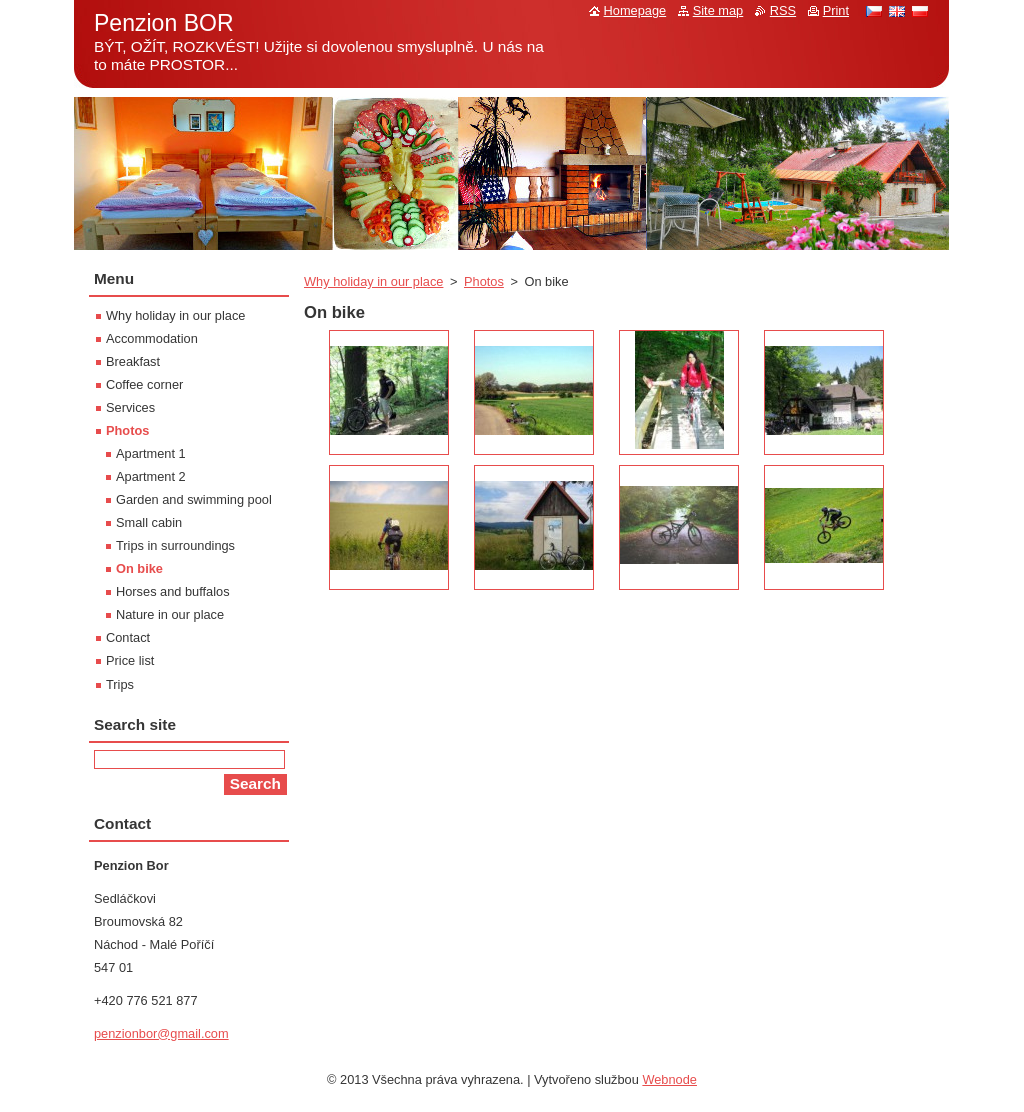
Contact (128, 637)
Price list (130, 660)
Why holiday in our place (373, 281)
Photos (484, 281)
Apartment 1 (151, 453)
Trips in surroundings (175, 545)
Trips (120, 684)
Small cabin (149, 522)
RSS (783, 10)
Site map (718, 10)
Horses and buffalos (173, 591)
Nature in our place (170, 614)
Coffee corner (144, 384)
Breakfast (133, 361)
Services (130, 407)
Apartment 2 (151, 476)
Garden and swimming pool (194, 499)
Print (836, 10)
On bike (139, 568)
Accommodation (152, 338)
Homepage (635, 10)
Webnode (669, 1079)
